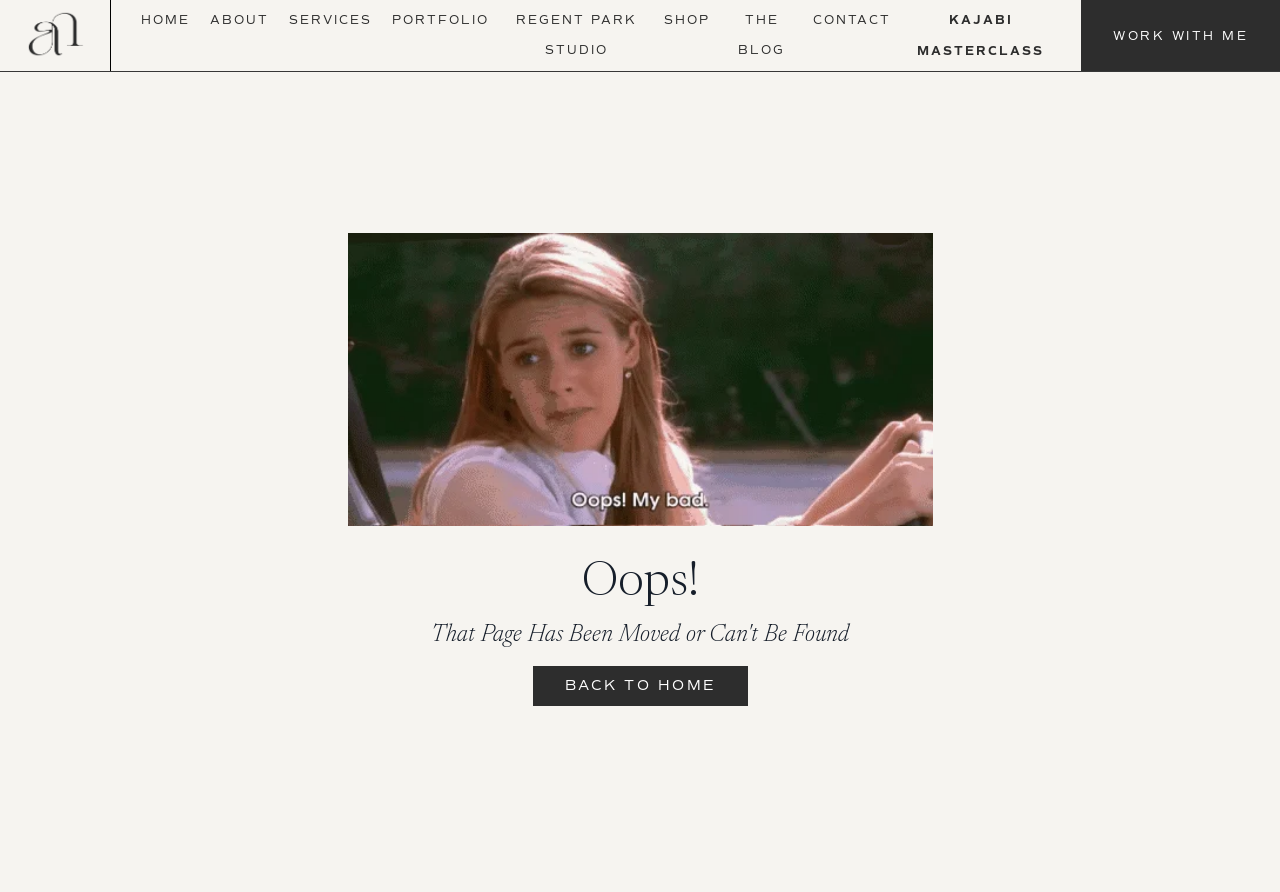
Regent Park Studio (576, 35)
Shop (687, 20)
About (239, 20)
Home (165, 20)
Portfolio (440, 20)
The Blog (761, 35)
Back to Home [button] (640, 685)
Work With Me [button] (1180, 36)
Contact (852, 20)
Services (330, 20)
